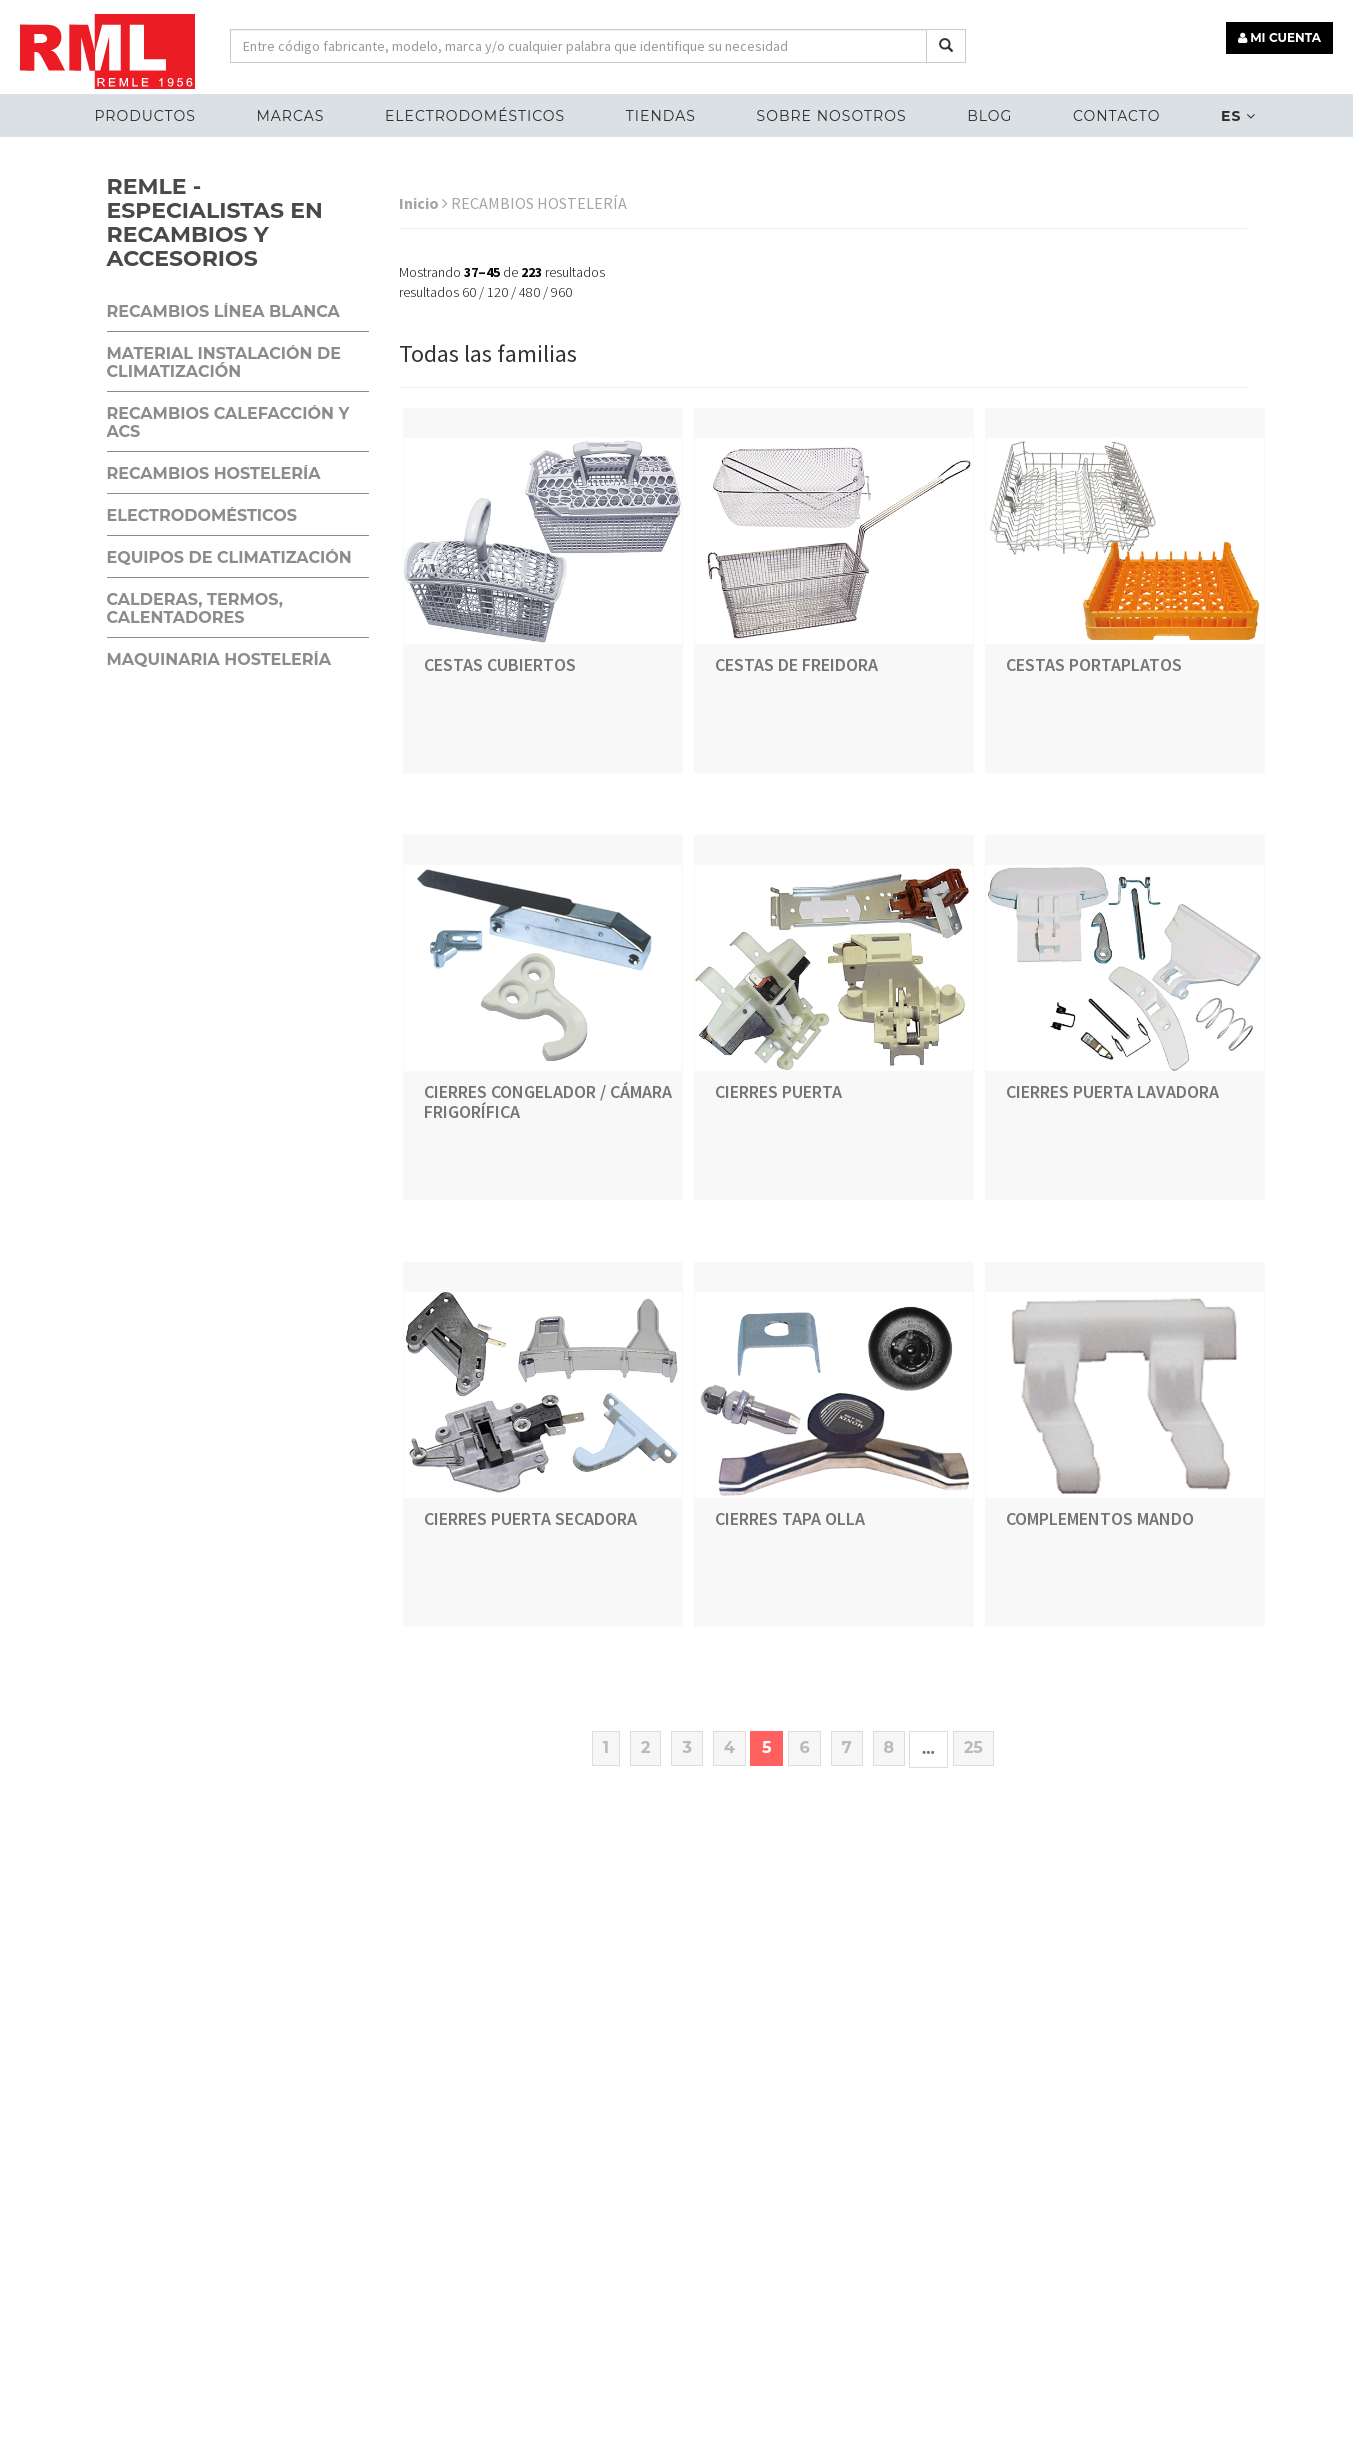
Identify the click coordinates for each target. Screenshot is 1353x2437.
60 (469, 292)
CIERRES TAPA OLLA (790, 1518)
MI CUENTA (1279, 37)
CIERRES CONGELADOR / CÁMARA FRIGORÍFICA (548, 1101)
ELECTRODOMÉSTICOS (475, 116)
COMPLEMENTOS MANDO (1100, 1518)
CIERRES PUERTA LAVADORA (1112, 1091)
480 (529, 292)
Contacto (1116, 116)
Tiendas (661, 116)
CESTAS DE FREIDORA (796, 664)
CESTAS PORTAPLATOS (1094, 664)
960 (561, 292)
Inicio (423, 203)
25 (973, 1747)
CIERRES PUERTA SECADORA (530, 1518)
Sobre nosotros (832, 116)
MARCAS (290, 116)
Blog (989, 116)
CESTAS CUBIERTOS (500, 664)
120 (497, 292)
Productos (144, 116)
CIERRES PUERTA (778, 1091)
